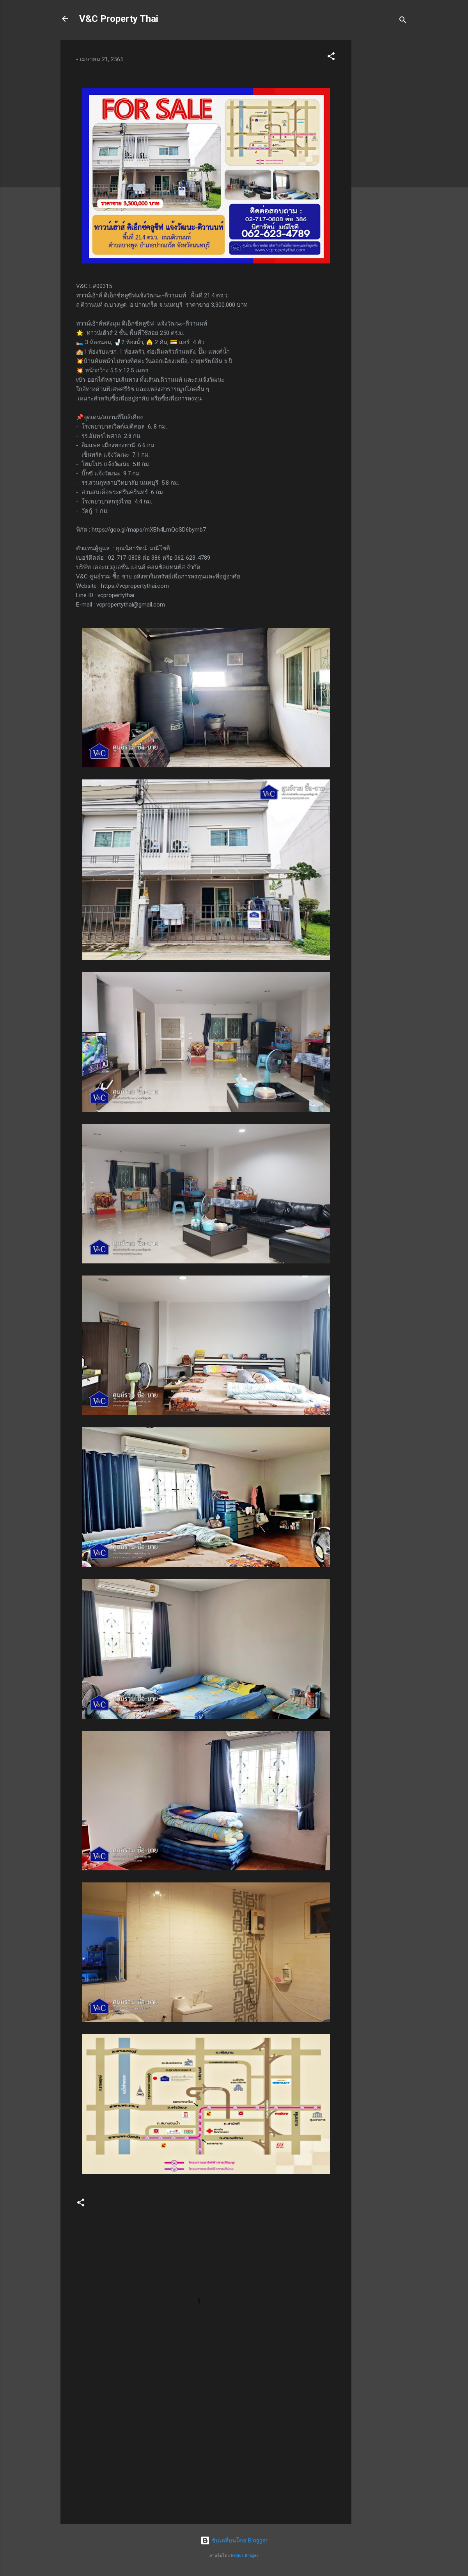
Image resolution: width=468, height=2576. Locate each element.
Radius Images (245, 2555)
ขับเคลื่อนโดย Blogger (234, 2540)
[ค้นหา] (403, 21)
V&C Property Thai (118, 18)
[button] (331, 58)
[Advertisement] (383, 157)
